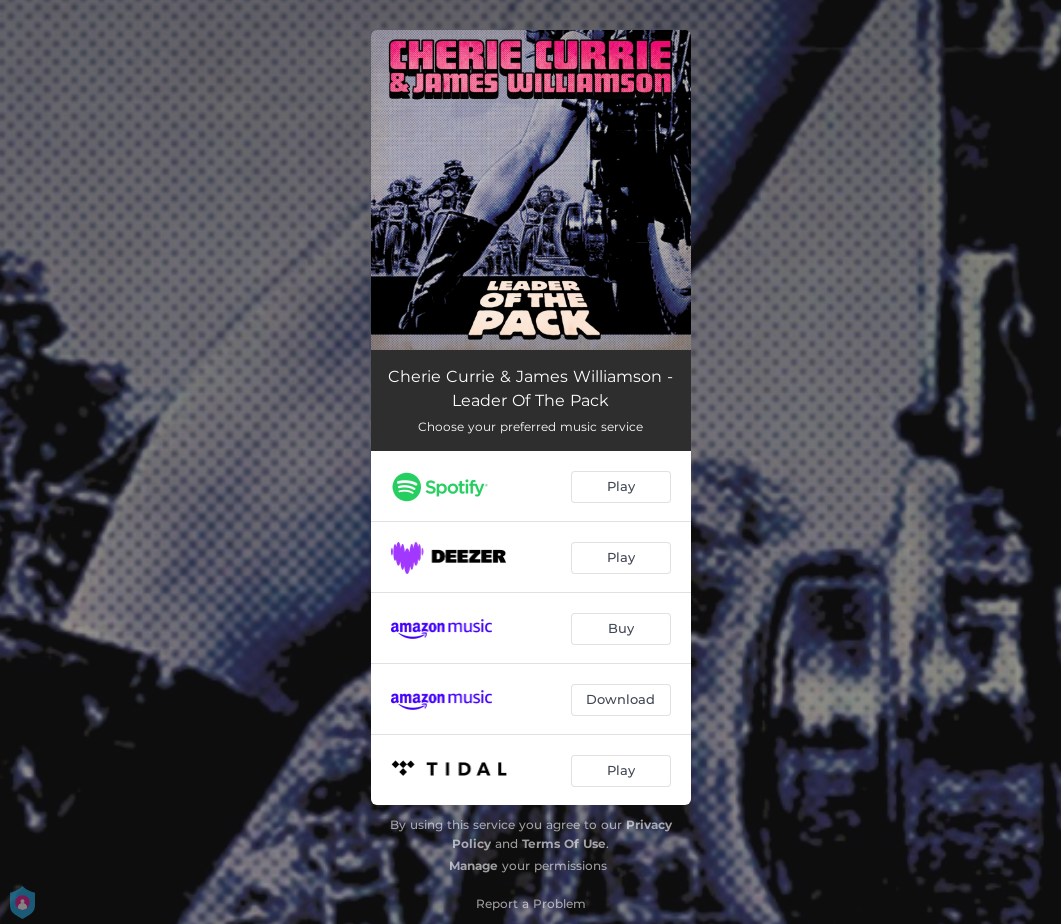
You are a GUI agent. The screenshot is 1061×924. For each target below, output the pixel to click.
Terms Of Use (564, 843)
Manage (473, 865)
